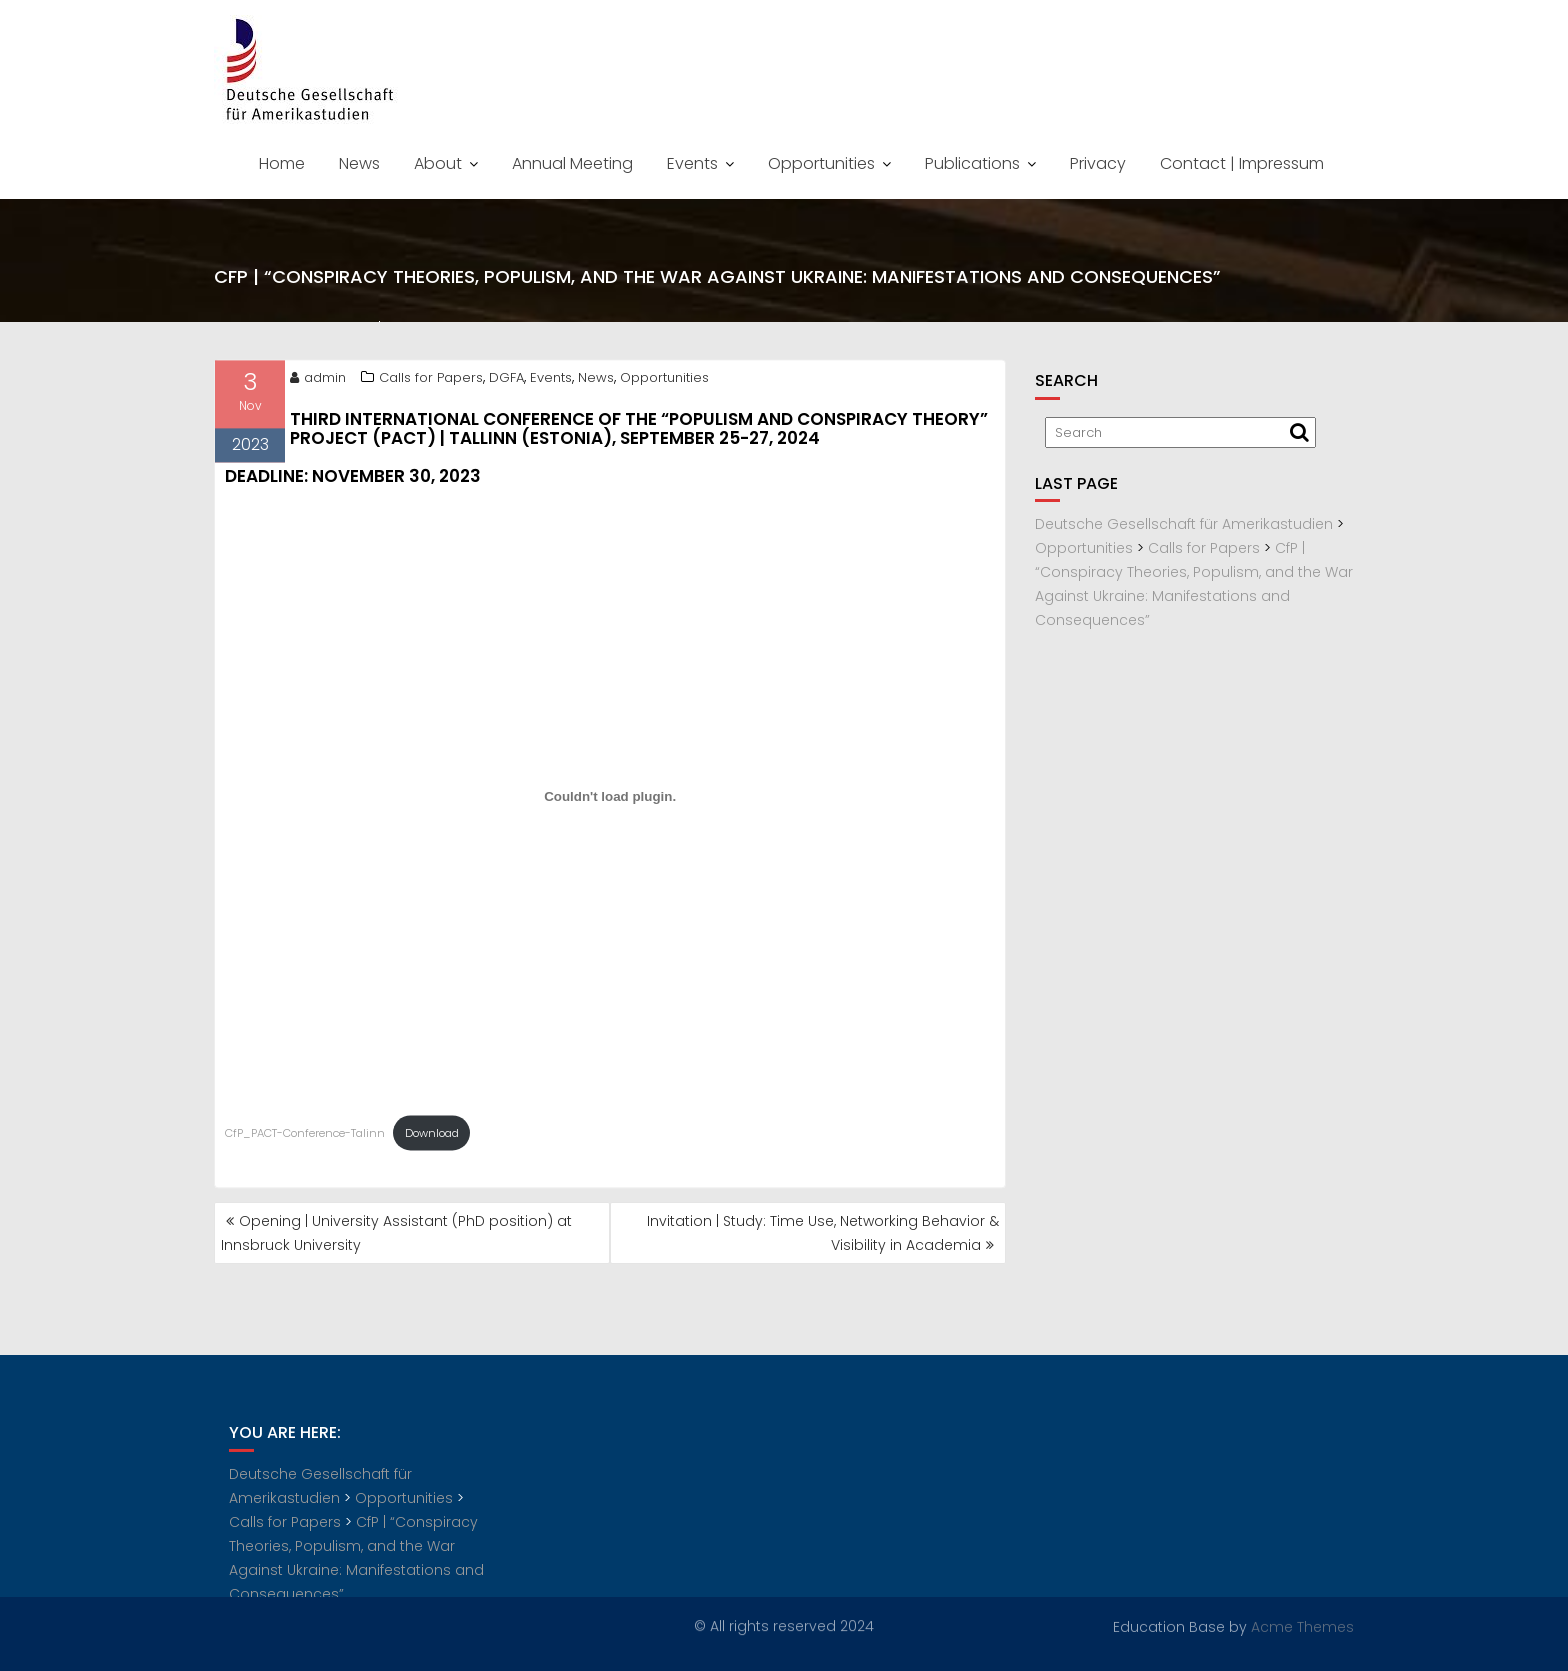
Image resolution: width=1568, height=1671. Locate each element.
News (359, 163)
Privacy (1098, 163)
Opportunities (821, 163)
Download (432, 1136)
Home (282, 163)
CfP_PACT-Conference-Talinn (305, 1136)
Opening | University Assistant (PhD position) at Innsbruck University (396, 1233)
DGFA (506, 380)
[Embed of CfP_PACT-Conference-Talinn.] (610, 800)
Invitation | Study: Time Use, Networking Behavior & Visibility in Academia (823, 1233)
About (438, 163)
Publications (972, 163)
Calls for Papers (431, 380)
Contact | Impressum (1242, 163)
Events (692, 163)
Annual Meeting (572, 163)
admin (318, 380)
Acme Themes (1302, 1626)
